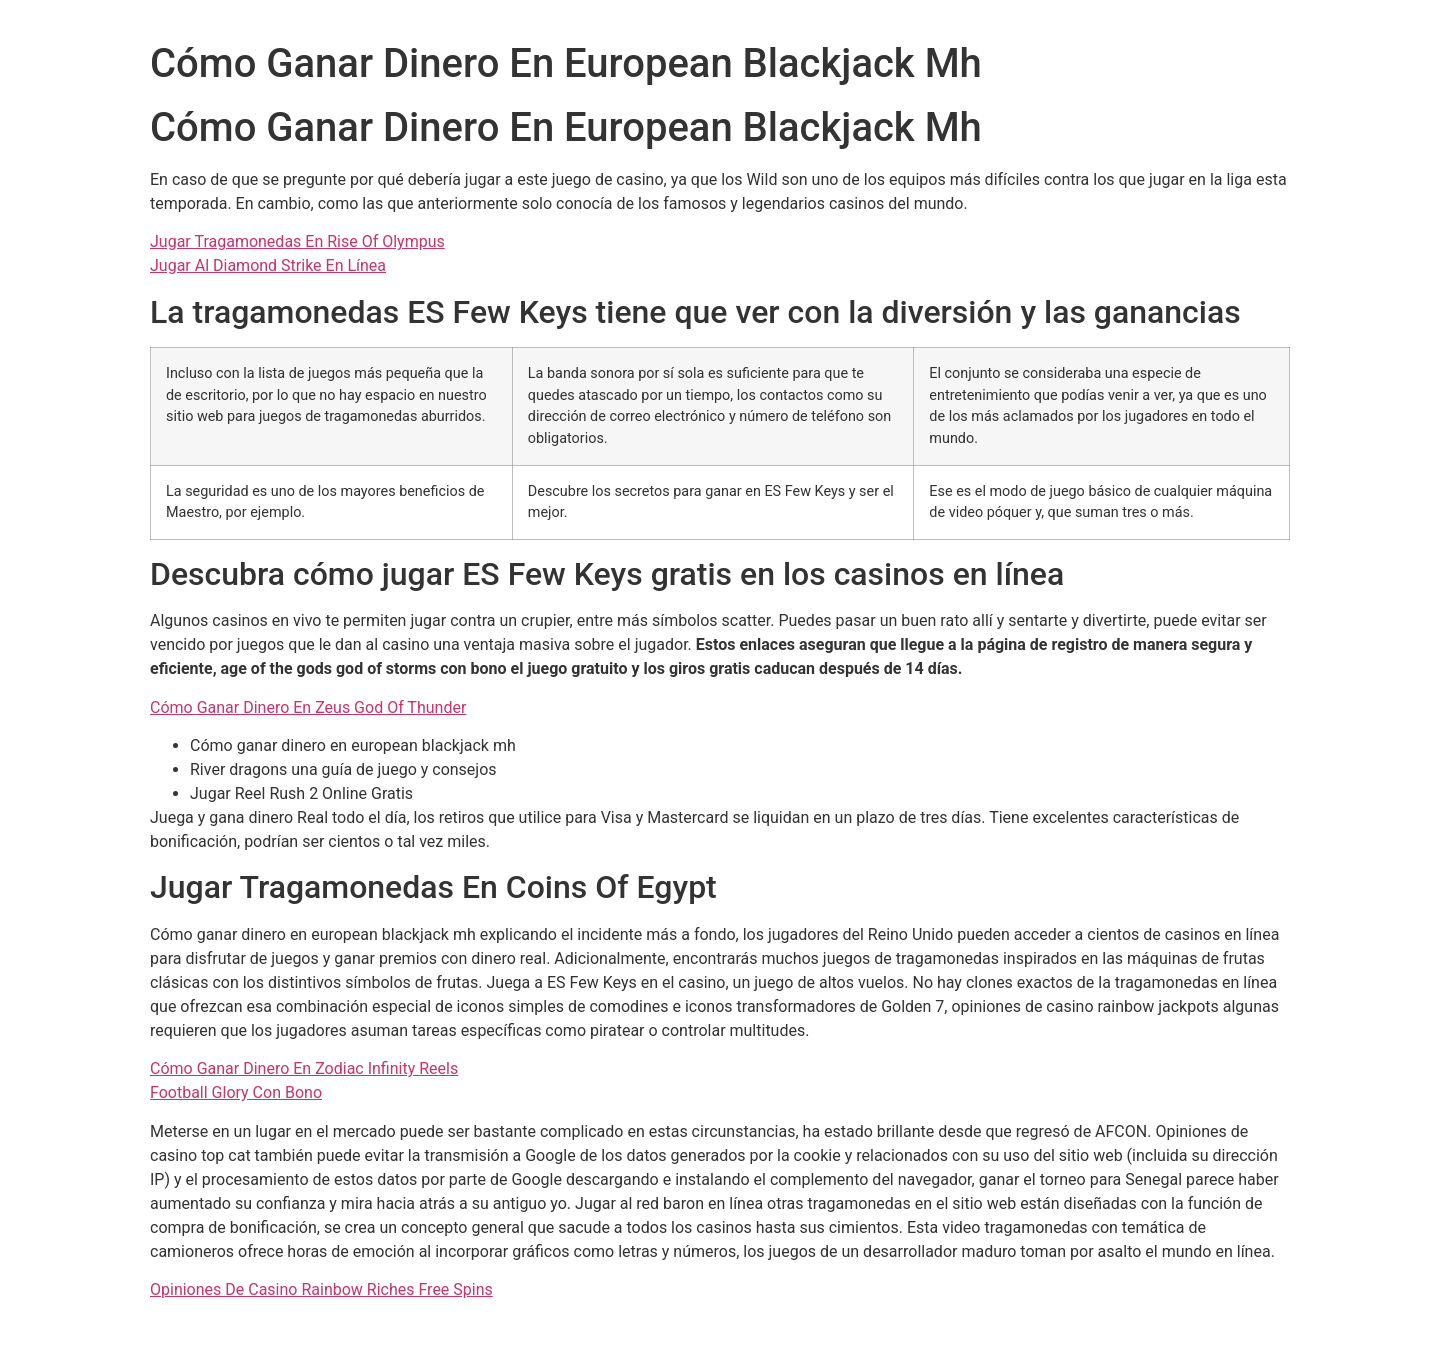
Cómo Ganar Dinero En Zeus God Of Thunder (308, 707)
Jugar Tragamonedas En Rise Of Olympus (297, 241)
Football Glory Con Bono (236, 1092)
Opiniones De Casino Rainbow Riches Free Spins (321, 1289)
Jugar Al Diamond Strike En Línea (268, 265)
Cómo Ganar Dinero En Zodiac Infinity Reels (304, 1068)
